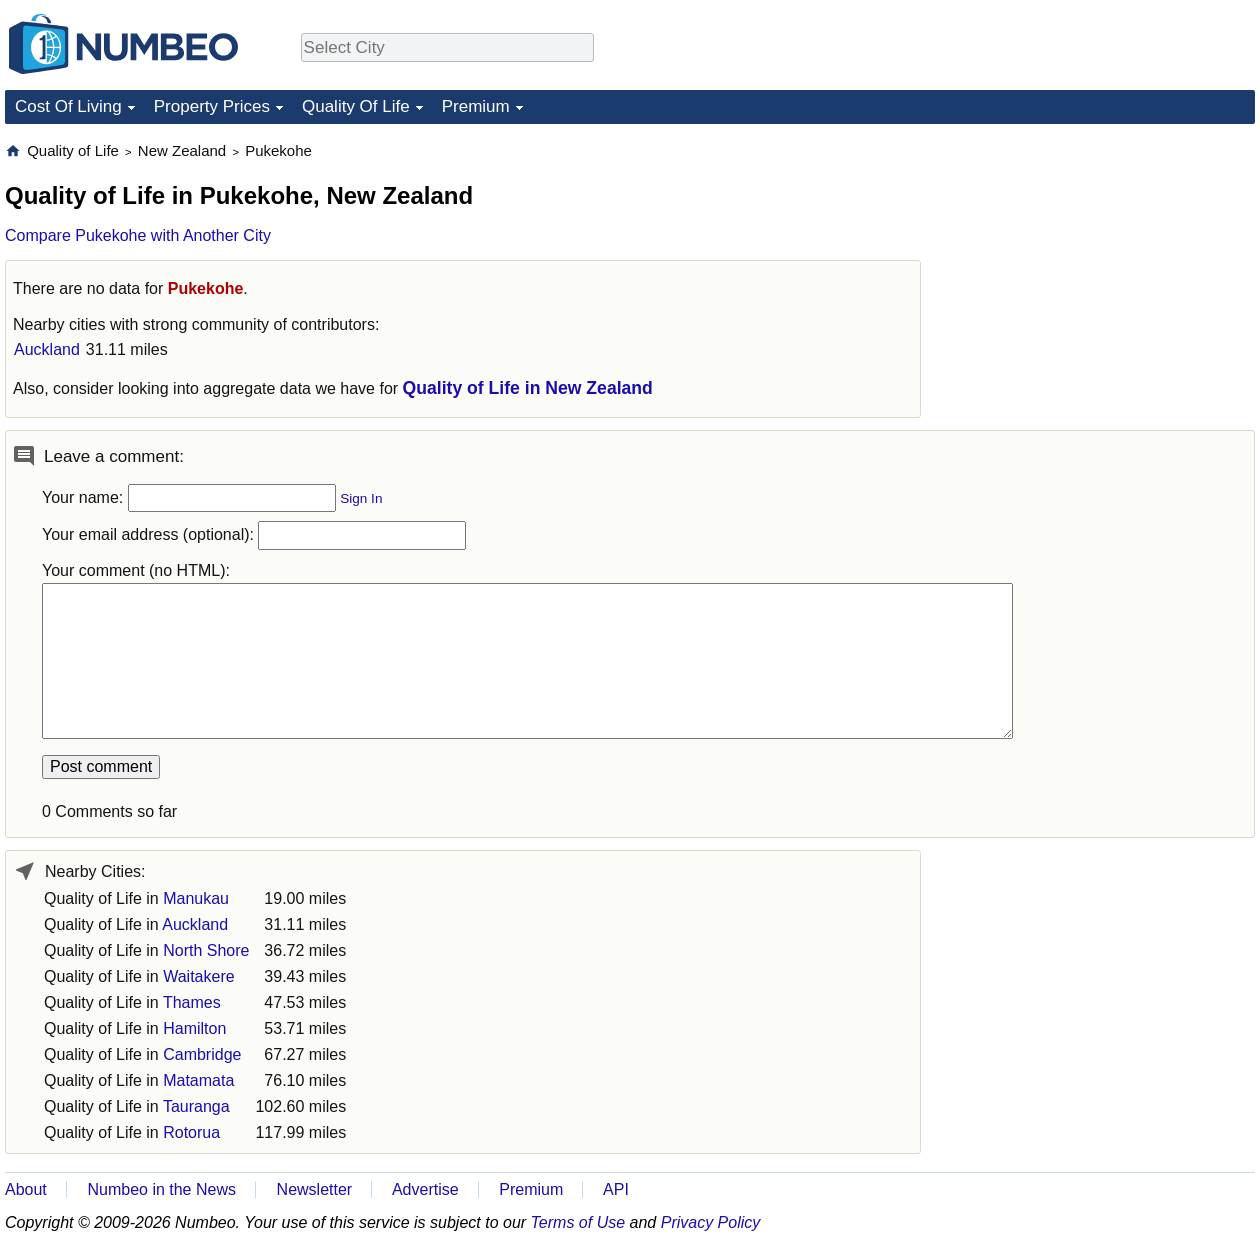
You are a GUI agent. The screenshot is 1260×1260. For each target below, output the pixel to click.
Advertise (425, 1189)
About (26, 1189)
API (616, 1189)
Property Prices (212, 106)
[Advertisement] (1105, 266)
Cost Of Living (68, 106)
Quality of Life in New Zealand (528, 388)
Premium (476, 106)
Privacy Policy (711, 1222)
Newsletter (315, 1189)
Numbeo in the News (161, 1189)
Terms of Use (578, 1222)
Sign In (361, 498)
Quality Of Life (356, 106)
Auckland (47, 349)
